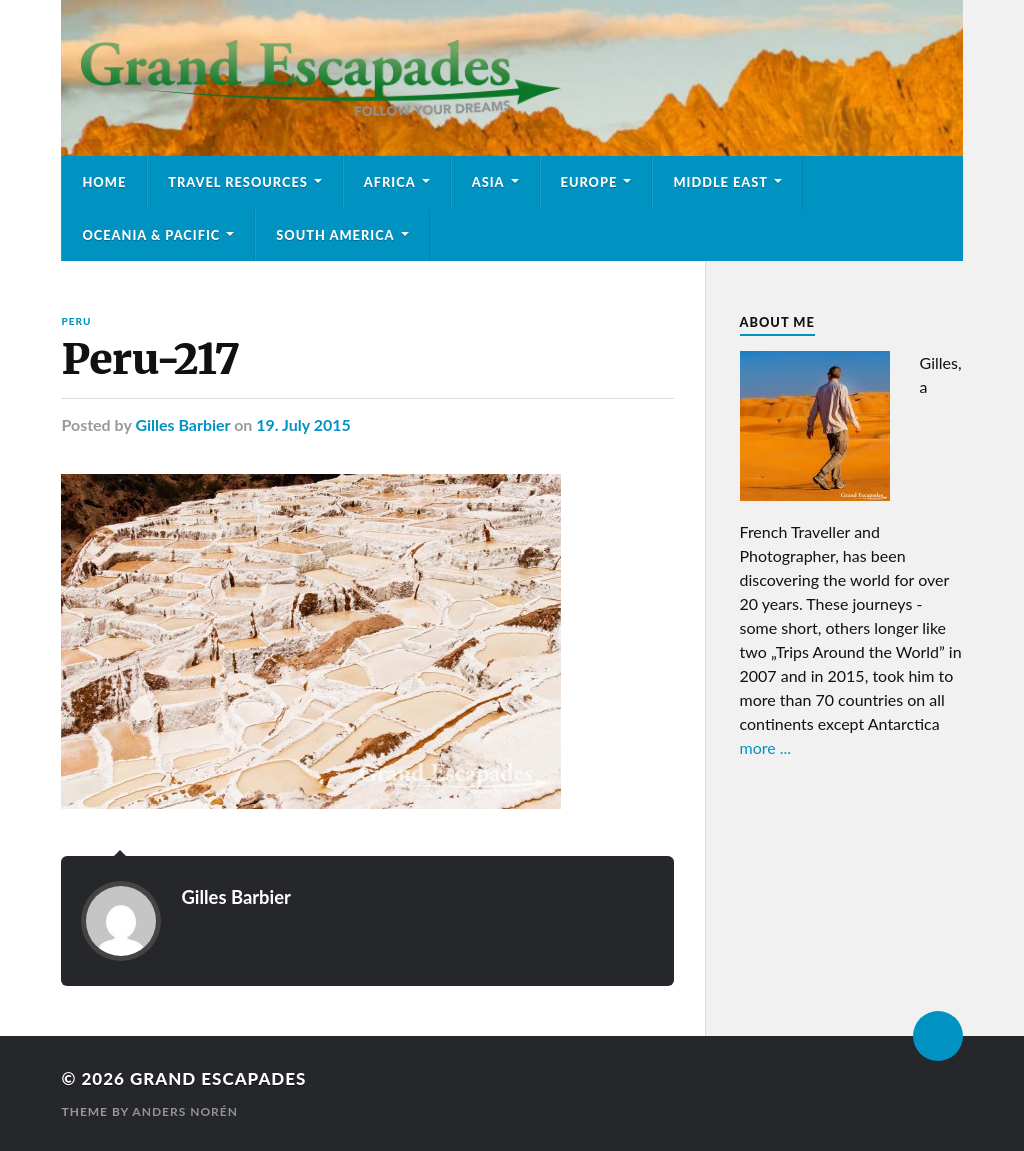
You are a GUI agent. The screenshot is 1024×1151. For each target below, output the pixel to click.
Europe (589, 182)
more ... (766, 747)
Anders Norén (185, 1111)
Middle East (720, 182)
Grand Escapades (218, 1078)
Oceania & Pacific (151, 235)
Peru (76, 321)
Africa (390, 182)
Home (104, 182)
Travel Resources (238, 182)
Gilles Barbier (182, 424)
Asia (488, 182)
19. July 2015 (303, 424)
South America (335, 235)
